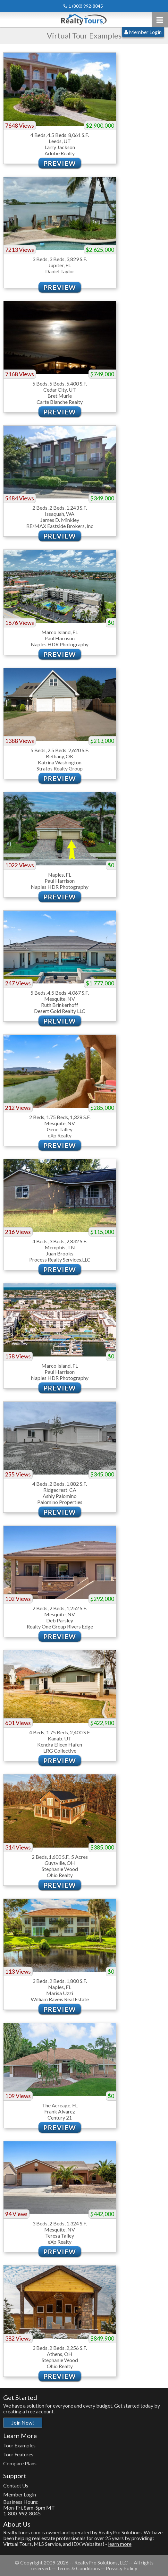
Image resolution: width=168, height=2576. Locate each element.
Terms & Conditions (78, 2568)
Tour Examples (19, 2445)
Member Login (143, 32)
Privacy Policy (121, 2568)
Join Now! (23, 2422)
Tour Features (18, 2454)
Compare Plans (20, 2463)
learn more (119, 2544)
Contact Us (15, 2485)
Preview (59, 163)
